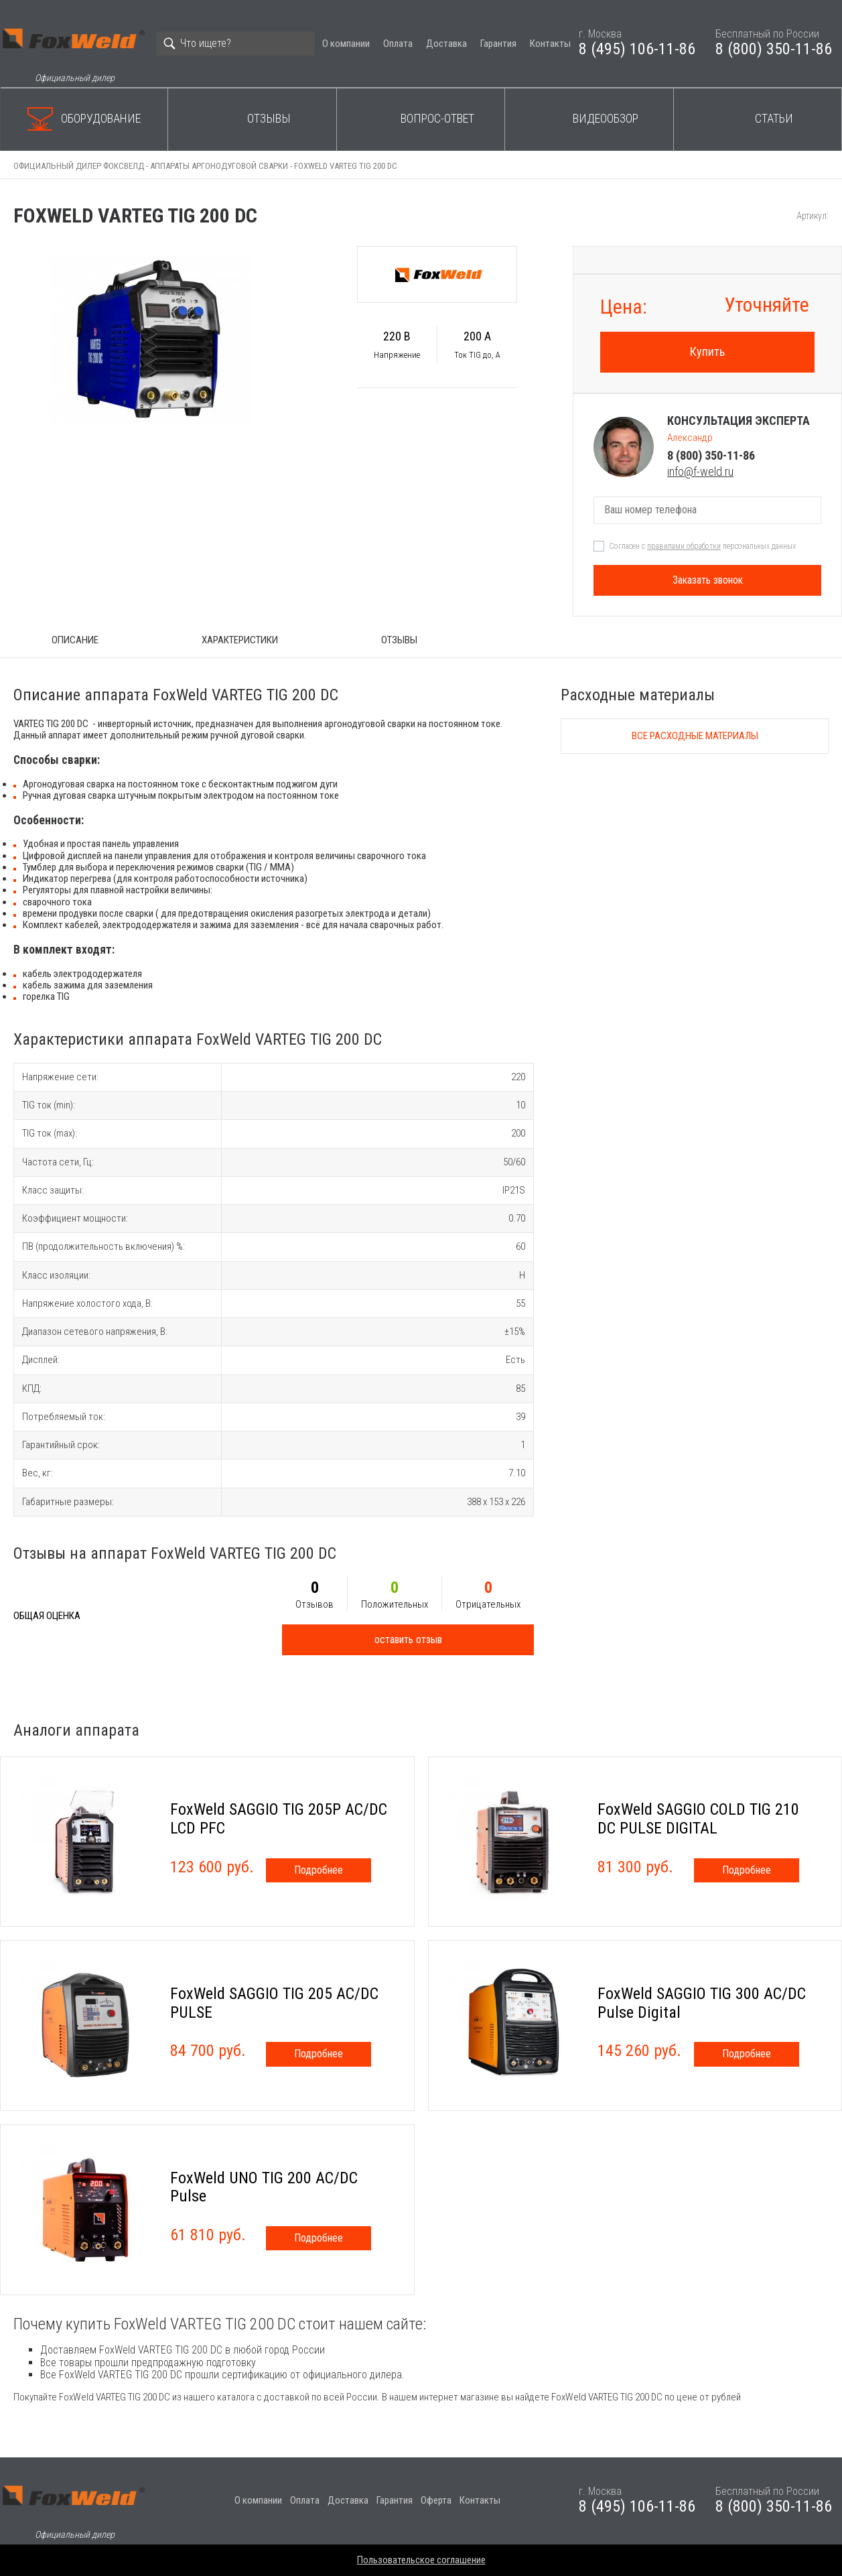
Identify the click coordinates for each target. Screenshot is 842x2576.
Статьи (774, 118)
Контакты (550, 44)
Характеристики (240, 640)
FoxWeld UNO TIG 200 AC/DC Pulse (264, 2187)
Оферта (436, 2500)
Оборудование (101, 118)
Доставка (446, 44)
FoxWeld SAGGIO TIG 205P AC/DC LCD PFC (278, 1819)
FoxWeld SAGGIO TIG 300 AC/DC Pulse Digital (702, 2003)
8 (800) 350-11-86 (773, 49)
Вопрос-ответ (437, 118)
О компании (346, 44)
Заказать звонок (708, 580)
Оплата (398, 44)
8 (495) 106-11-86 (637, 49)
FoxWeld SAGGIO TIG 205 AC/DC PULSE (274, 2003)
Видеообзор (605, 118)
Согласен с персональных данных (702, 546)
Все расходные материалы (695, 736)
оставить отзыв (408, 1639)
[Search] (236, 43)
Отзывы (269, 118)
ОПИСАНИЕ (75, 640)
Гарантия (498, 44)
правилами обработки (684, 546)
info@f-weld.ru (700, 471)
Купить (707, 351)
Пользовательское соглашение (421, 2560)
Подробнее (318, 1870)
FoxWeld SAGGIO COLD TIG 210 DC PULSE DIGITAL (698, 1819)
